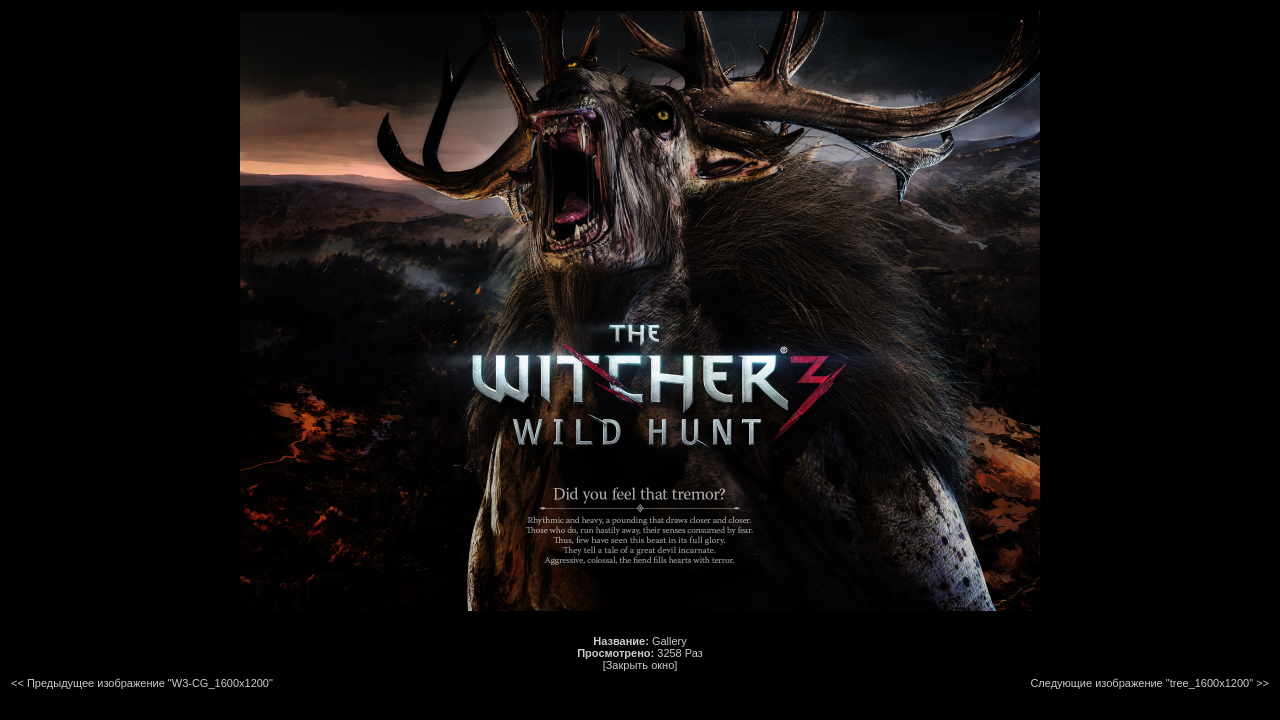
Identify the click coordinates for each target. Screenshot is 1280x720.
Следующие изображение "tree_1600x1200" (1141, 683)
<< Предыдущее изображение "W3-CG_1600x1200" (142, 683)
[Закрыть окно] (640, 665)
